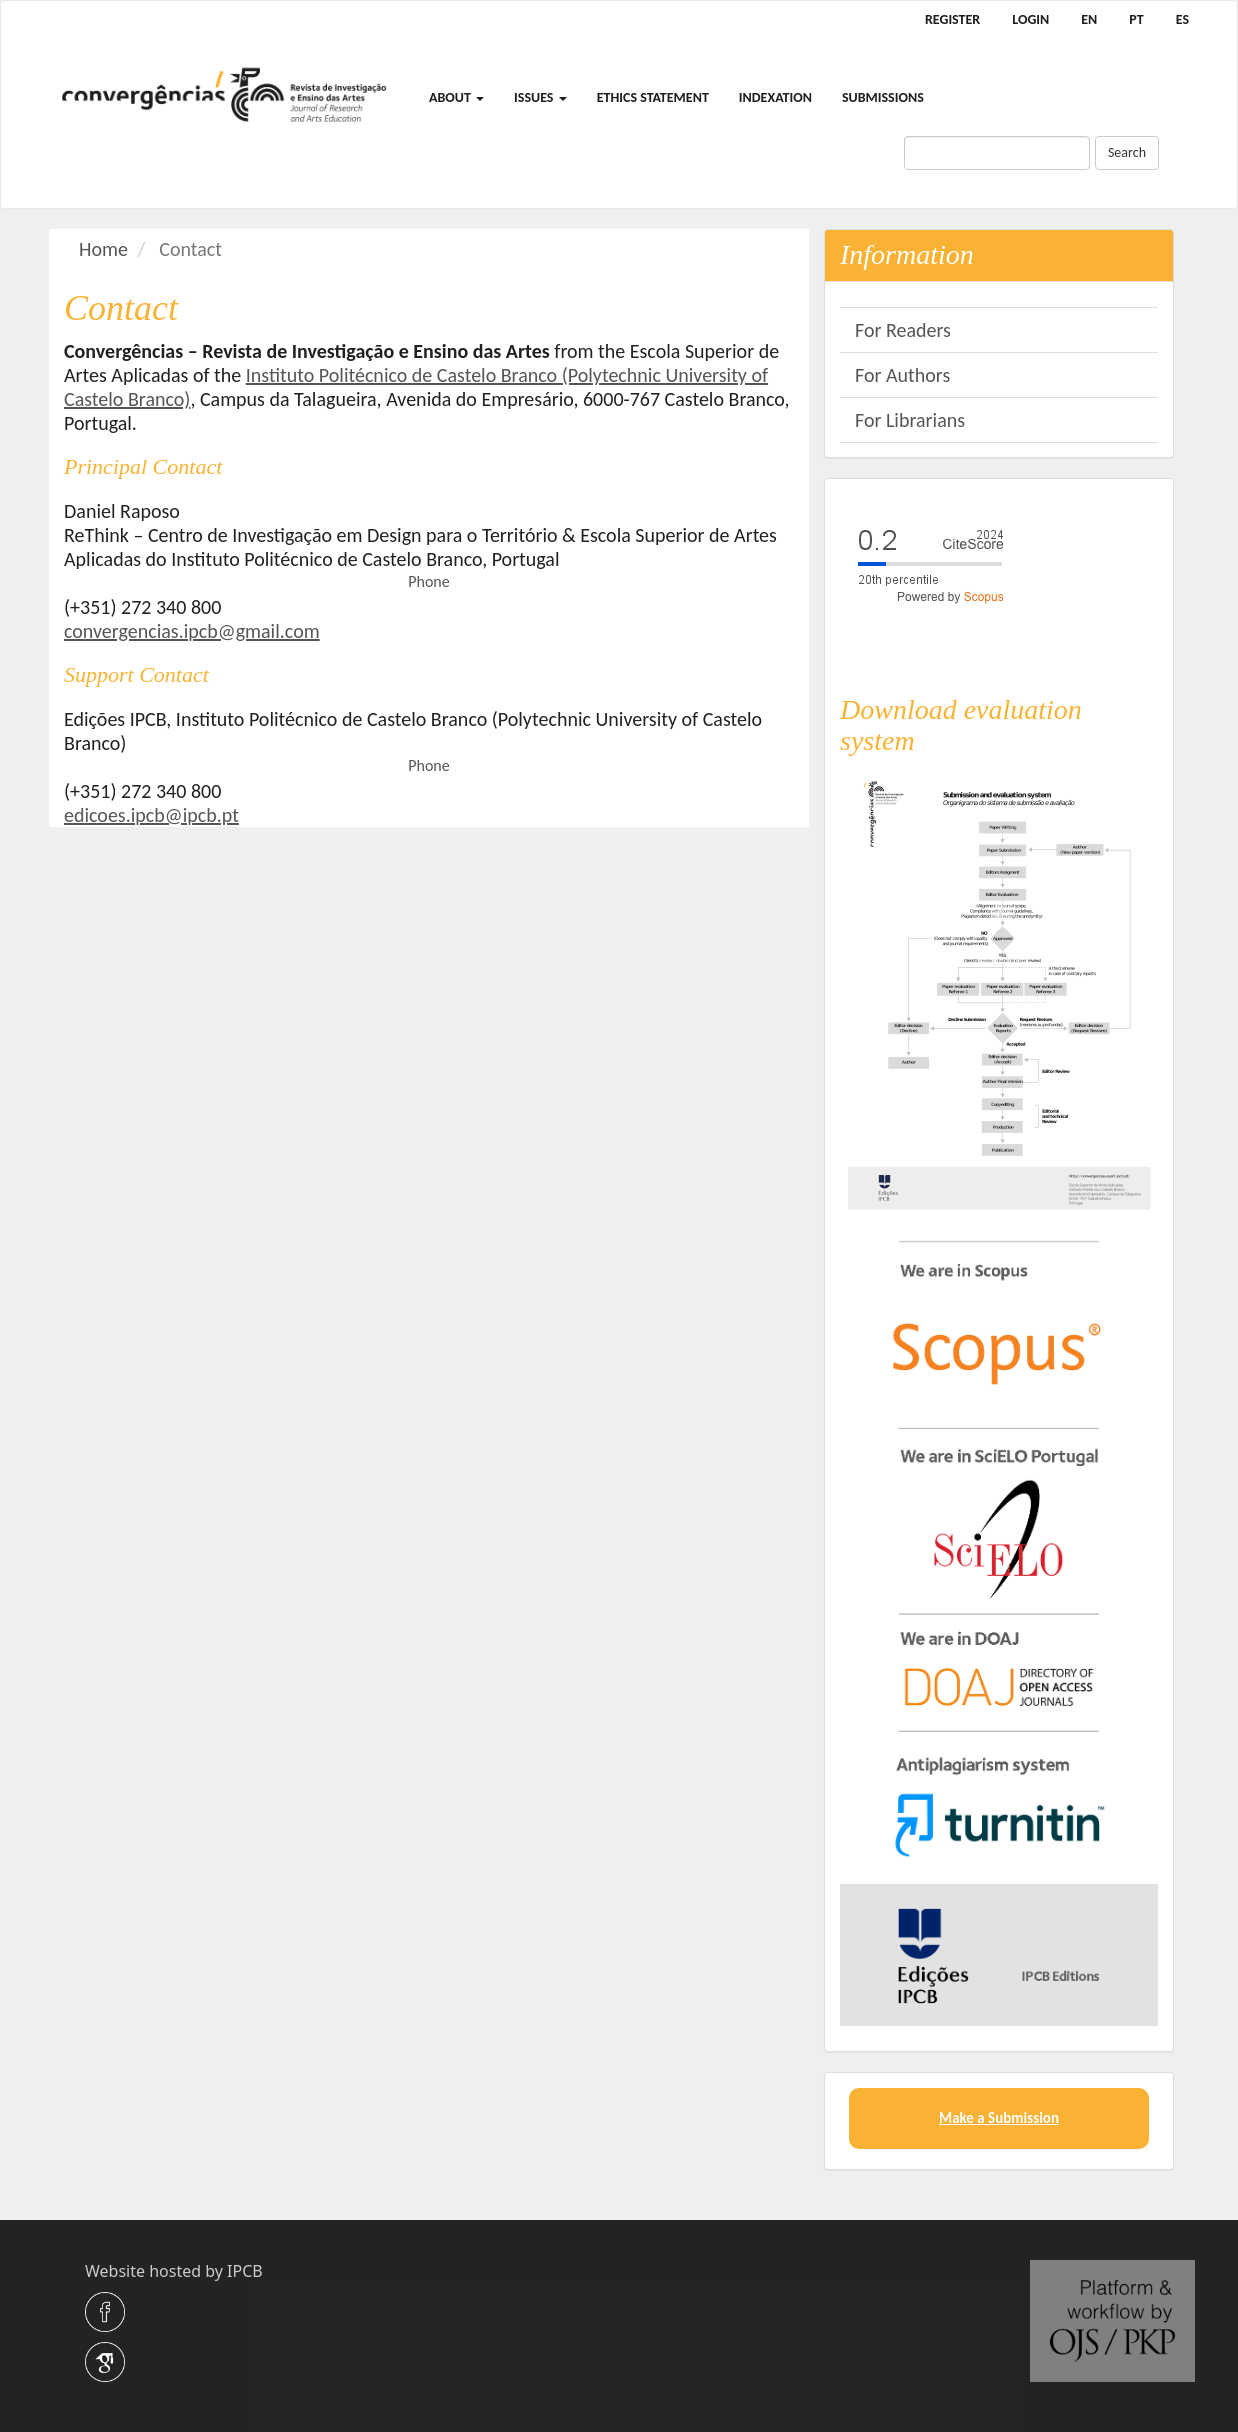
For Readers (903, 330)
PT (1136, 19)
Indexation (775, 97)
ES (1182, 19)
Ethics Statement (653, 97)
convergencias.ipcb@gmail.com (192, 631)
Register (952, 19)
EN (1089, 19)
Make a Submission (999, 2118)
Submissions (883, 97)
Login (1030, 19)
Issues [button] (540, 97)
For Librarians (910, 420)
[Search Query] (997, 153)
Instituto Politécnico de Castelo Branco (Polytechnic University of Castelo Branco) (416, 387)
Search (1127, 152)
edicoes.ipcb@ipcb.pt (151, 815)
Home (103, 249)
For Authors (902, 375)
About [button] (456, 97)
